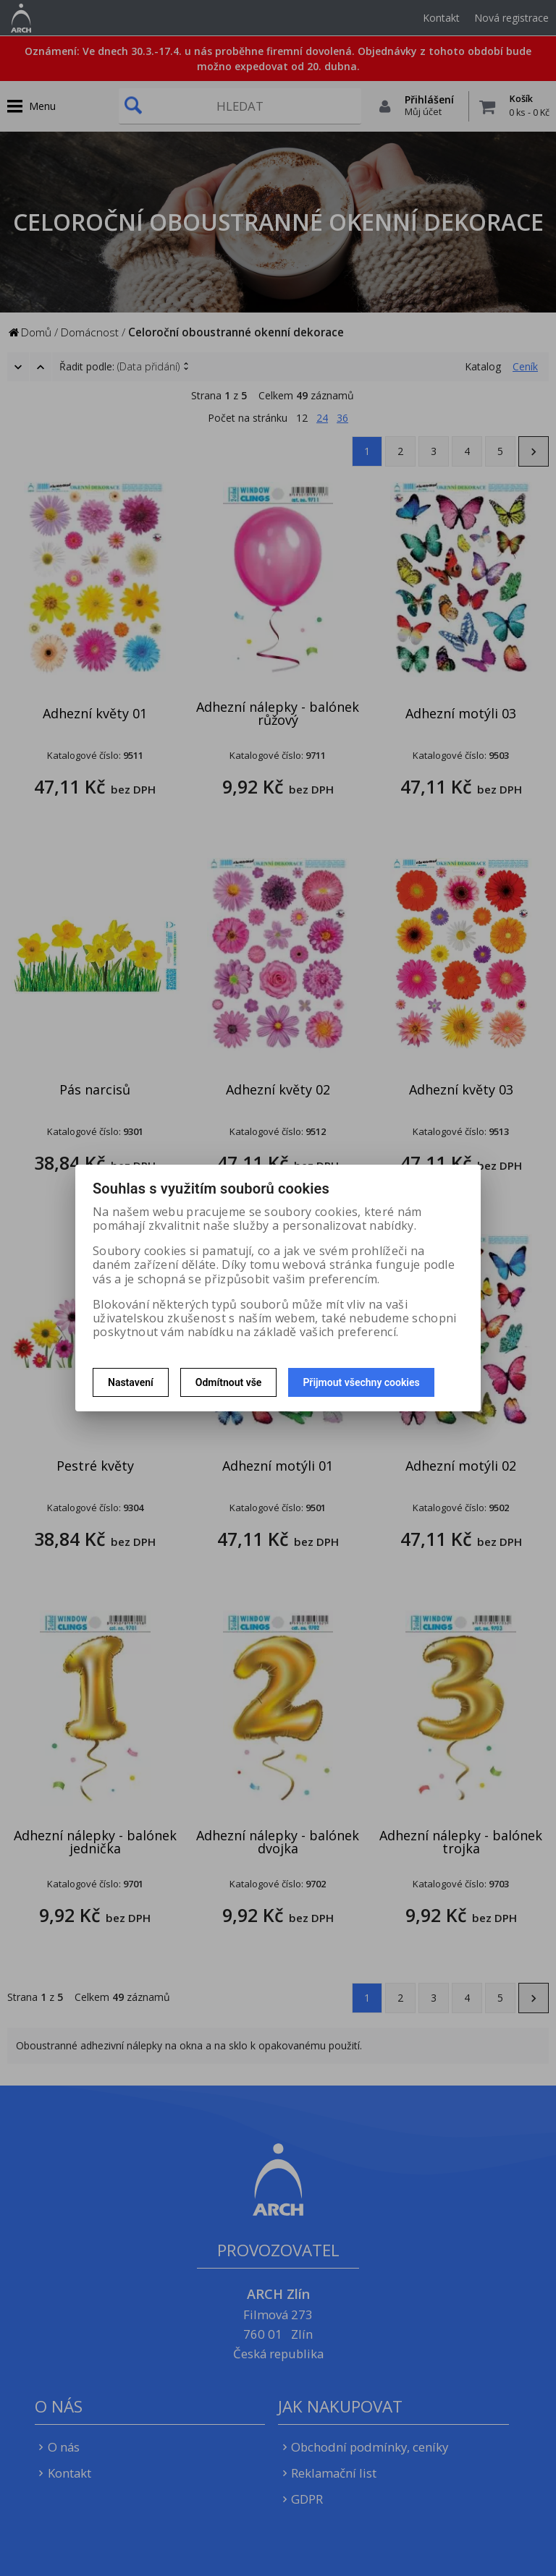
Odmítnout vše (228, 1382)
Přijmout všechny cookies (361, 1382)
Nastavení (130, 1382)
